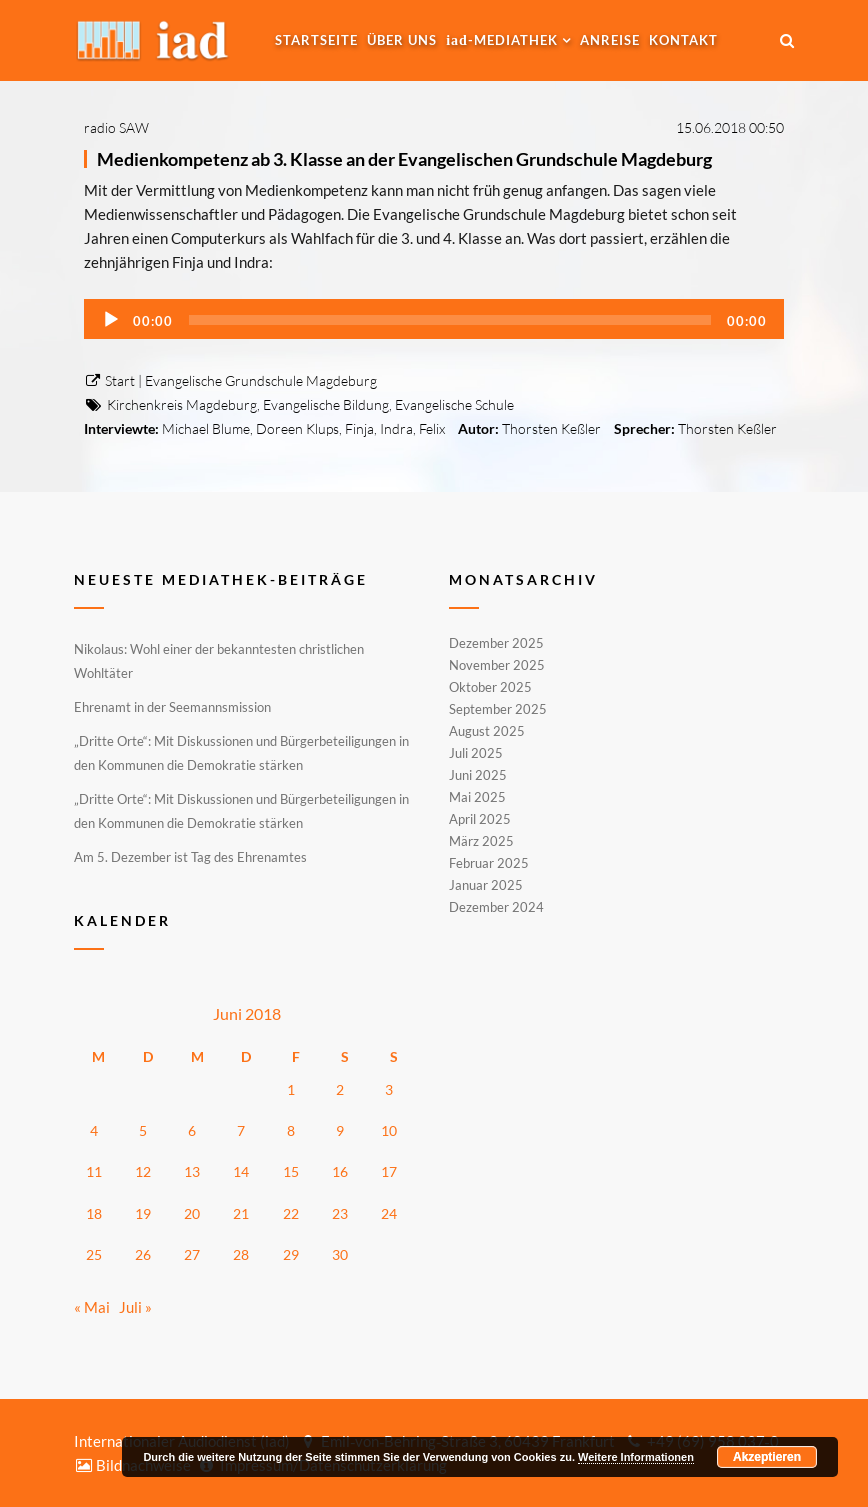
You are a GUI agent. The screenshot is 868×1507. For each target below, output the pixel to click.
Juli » (135, 1307)
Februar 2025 (489, 863)
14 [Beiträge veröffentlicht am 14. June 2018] (241, 1171)
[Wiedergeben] (111, 320)
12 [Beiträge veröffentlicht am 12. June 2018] (143, 1171)
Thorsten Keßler (551, 428)
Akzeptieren (767, 1457)
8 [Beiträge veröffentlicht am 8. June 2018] (291, 1130)
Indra (396, 428)
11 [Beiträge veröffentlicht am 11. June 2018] (94, 1171)
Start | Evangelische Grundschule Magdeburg (230, 380)
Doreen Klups (297, 428)
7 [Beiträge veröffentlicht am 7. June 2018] (241, 1130)
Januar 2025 (486, 885)
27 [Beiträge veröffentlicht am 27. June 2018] (192, 1254)
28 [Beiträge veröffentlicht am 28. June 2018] (241, 1254)
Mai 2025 (477, 797)
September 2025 (498, 709)
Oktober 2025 (490, 687)
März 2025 (481, 841)
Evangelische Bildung (326, 404)
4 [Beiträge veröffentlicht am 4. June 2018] (94, 1130)
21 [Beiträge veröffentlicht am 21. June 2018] (241, 1213)
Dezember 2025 (496, 644)
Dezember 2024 (496, 906)
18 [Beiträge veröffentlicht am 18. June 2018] (94, 1213)
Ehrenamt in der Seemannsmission (172, 707)
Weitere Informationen (636, 1457)
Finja (359, 428)
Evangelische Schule (454, 404)
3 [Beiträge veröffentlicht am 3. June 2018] (389, 1089)
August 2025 (487, 731)
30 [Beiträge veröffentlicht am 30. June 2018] (340, 1254)
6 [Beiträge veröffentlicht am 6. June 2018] (192, 1130)
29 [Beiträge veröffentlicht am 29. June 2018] (291, 1254)
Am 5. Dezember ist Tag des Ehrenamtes (190, 857)
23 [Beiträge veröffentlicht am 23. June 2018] (340, 1213)
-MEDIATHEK (502, 40)
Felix (432, 428)
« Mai (92, 1307)
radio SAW (116, 127)
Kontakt (683, 40)
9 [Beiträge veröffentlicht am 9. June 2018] (340, 1130)
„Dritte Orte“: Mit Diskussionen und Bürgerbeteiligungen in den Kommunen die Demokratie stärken (241, 753)
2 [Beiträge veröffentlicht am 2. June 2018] (340, 1089)
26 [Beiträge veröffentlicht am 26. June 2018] (143, 1254)
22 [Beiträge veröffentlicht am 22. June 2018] (291, 1213)
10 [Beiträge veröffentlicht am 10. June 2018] (389, 1130)
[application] (434, 319)
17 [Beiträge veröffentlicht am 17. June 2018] (389, 1171)
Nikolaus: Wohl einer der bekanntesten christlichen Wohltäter (219, 661)
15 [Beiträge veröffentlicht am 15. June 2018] (291, 1171)
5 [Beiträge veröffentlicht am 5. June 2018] (143, 1130)
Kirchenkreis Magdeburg (182, 404)
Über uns (402, 40)
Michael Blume (206, 428)
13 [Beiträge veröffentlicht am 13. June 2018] (192, 1171)
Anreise (610, 40)
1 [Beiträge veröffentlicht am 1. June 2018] (291, 1089)
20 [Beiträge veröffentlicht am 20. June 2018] (192, 1213)
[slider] (450, 320)
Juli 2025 (476, 753)
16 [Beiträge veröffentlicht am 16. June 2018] (340, 1171)
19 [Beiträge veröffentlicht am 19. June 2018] (143, 1213)
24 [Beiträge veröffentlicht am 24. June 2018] (389, 1213)
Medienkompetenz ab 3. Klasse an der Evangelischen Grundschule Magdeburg (404, 159)
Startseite (316, 40)
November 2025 (497, 665)
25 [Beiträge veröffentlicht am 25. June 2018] (94, 1254)
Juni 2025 (478, 775)
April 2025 (480, 819)
